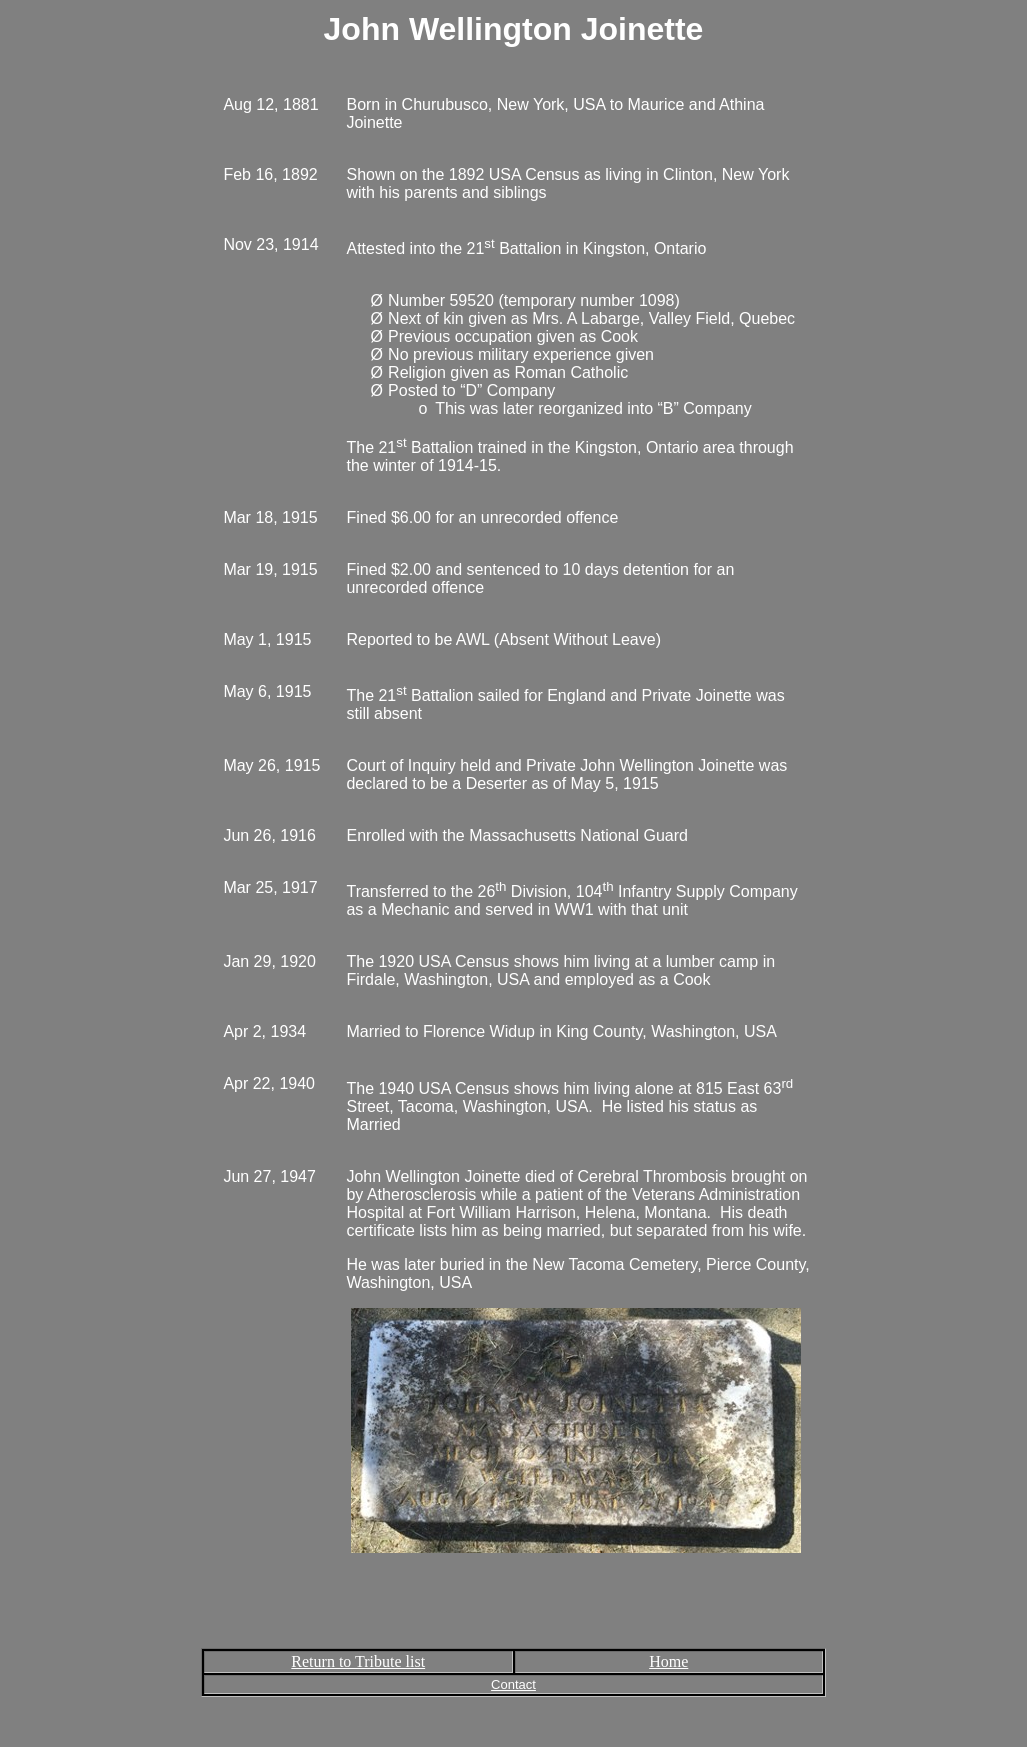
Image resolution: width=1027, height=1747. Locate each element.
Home (668, 1661)
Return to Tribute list (358, 1661)
